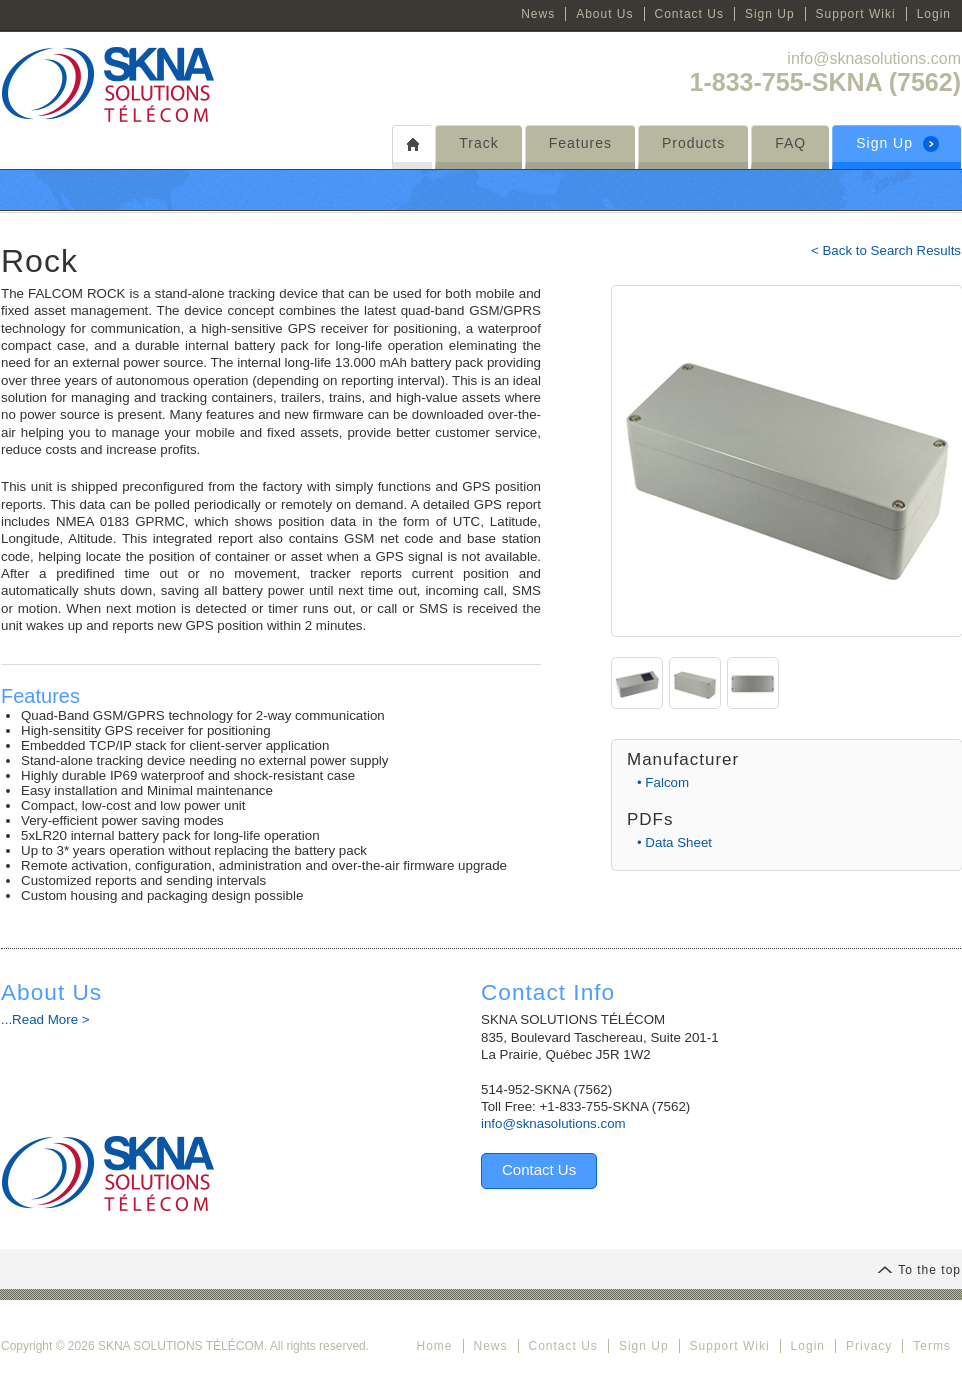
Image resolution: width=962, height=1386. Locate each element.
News (538, 14)
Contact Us (689, 14)
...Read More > (45, 1019)
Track (478, 143)
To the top (919, 1270)
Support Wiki (856, 14)
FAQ (790, 143)
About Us (604, 14)
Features (580, 143)
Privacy (869, 1346)
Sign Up (770, 14)
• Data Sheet (674, 842)
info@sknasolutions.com (874, 58)
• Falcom (663, 782)
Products (693, 143)
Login (934, 14)
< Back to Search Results (886, 250)
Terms (932, 1346)
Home (434, 1346)
